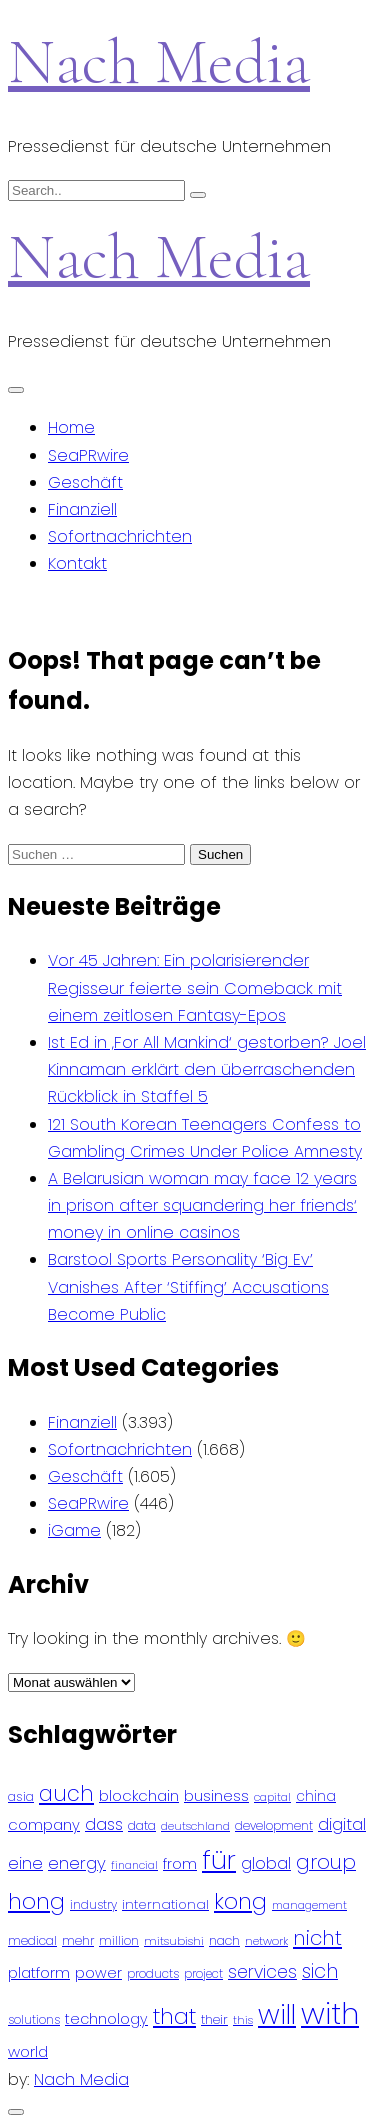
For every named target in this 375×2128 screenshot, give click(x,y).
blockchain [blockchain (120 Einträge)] (139, 1795)
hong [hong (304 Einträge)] (36, 1901)
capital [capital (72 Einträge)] (272, 1797)
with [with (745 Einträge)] (330, 2013)
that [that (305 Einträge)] (174, 2016)
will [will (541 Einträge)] (277, 2014)
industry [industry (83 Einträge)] (93, 1904)
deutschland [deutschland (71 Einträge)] (195, 1826)
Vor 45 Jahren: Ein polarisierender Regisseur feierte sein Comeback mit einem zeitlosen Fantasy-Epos (195, 987)
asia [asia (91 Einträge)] (21, 1796)
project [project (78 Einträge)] (203, 1974)
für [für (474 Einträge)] (219, 1860)
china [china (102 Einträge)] (316, 1796)
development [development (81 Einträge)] (274, 1826)
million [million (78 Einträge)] (119, 1941)
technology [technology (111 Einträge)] (106, 2019)
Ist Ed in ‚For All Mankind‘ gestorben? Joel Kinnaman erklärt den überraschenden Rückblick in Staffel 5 (207, 1069)
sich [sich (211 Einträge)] (320, 1971)
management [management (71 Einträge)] (309, 1905)
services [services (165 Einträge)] (262, 1972)
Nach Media (159, 61)
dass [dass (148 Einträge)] (104, 1824)
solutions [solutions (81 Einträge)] (34, 2020)
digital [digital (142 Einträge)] (342, 1824)
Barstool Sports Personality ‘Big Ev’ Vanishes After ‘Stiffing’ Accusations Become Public (188, 1286)
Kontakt (77, 563)
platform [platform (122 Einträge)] (39, 1972)
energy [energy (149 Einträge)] (77, 1863)
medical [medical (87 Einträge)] (32, 1940)
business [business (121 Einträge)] (216, 1795)
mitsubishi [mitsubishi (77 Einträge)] (174, 1941)
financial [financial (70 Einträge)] (134, 1865)
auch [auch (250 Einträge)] (66, 1793)
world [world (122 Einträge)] (28, 2051)
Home (71, 427)
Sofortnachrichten (120, 536)
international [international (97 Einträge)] (165, 1904)
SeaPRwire (88, 455)
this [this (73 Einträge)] (243, 2020)
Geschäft (85, 482)
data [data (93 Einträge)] (142, 1825)
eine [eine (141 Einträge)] (25, 1863)
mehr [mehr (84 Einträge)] (78, 1940)
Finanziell (82, 509)
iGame (74, 1530)
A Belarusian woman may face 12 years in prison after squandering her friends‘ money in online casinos (202, 1205)
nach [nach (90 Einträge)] (224, 1940)
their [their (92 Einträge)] (214, 2019)
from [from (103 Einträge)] (180, 1864)
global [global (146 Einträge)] (266, 1863)
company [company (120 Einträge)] (44, 1824)
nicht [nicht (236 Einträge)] (317, 1938)
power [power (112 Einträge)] (98, 1973)
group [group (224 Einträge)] (326, 1862)
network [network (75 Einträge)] (266, 1941)
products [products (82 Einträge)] (153, 1973)
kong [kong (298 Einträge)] (240, 1901)
